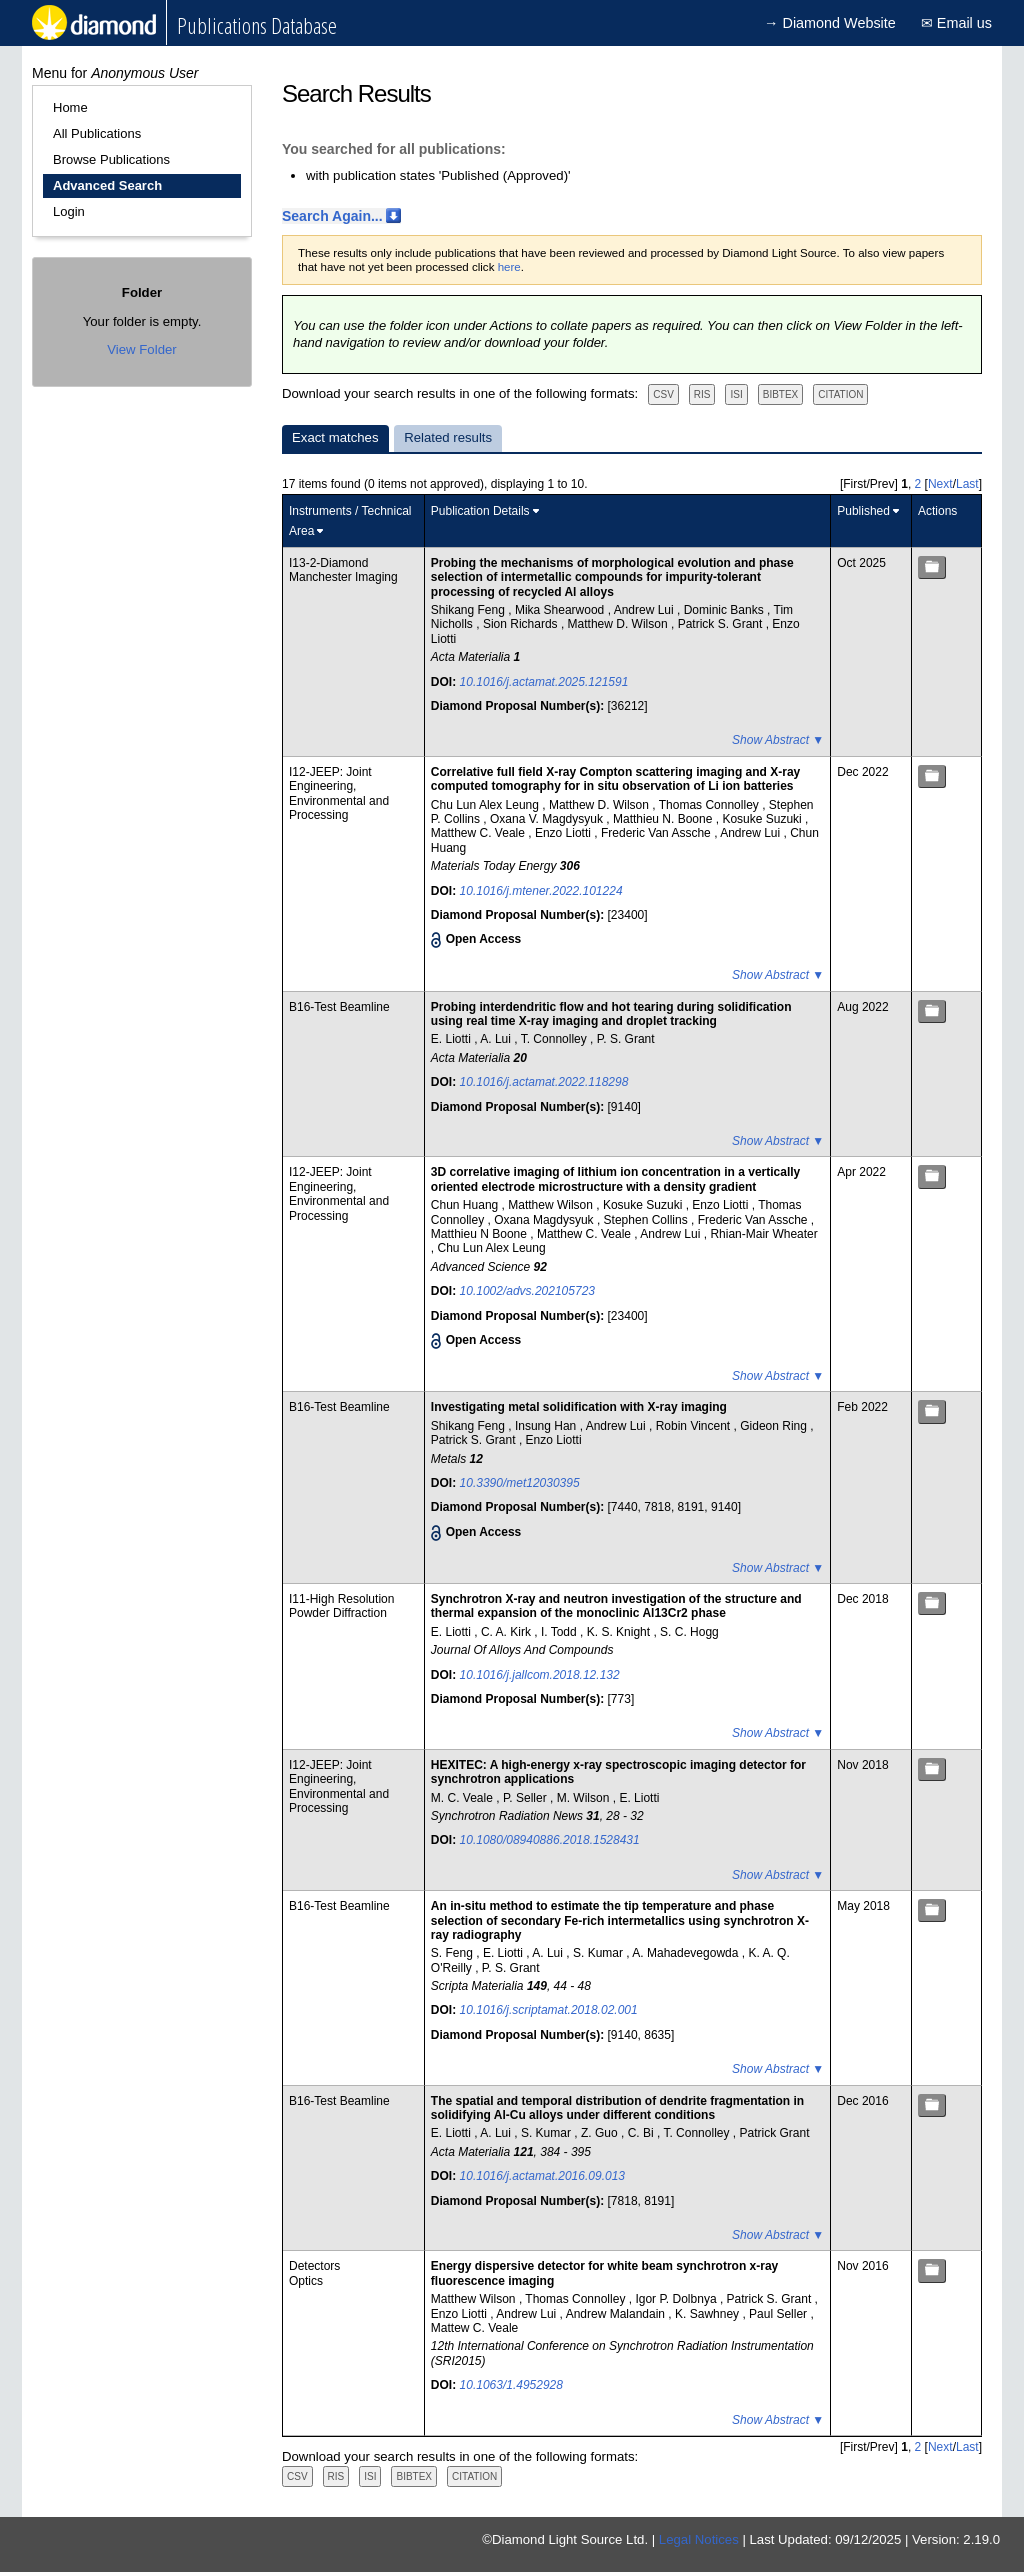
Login (69, 211)
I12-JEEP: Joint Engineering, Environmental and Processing (339, 793)
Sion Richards (522, 624)
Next (940, 484)
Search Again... (332, 216)
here (509, 267)
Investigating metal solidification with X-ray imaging (579, 1407)
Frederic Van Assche (657, 833)
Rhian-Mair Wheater (763, 1234)
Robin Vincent (695, 1426)
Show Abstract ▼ (778, 740)
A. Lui (497, 1039)
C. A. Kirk (507, 1632)
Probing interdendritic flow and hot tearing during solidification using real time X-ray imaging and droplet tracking (611, 1014)
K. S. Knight (620, 1632)
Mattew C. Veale (474, 2328)
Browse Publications (111, 159)
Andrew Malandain (617, 2314)
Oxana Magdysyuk (545, 1220)
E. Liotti (452, 1039)
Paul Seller (779, 2314)
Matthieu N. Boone (664, 819)
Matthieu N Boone (480, 1234)
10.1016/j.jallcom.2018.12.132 (540, 1675)
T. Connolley (555, 1039)
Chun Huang (466, 1205)
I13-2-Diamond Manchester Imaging (343, 570)
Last (967, 484)
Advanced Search (107, 185)
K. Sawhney (708, 2314)
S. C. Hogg (689, 1632)
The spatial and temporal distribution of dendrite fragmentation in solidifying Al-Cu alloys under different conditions (617, 2108)
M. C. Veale (463, 1798)
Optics (306, 2281)
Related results (448, 437)
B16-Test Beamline (339, 1007)
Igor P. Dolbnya (677, 2299)
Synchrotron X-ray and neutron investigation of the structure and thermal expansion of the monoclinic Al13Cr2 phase (616, 1606)
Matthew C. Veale (479, 833)
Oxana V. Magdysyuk (548, 819)
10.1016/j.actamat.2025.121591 (544, 682)
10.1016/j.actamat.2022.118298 (544, 1082)
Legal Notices (699, 2539)
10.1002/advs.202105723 (527, 1291)
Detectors (314, 2266)
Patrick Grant (774, 2133)
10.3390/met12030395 (520, 1483)
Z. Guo (601, 2133)
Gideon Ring (775, 1426)
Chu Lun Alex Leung (486, 805)
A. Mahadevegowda (686, 1953)
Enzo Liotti (564, 833)
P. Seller (526, 1798)
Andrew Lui (645, 610)
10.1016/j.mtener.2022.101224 (541, 891)
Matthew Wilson (552, 1205)
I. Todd (560, 1632)
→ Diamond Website (830, 23)
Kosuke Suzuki (763, 819)
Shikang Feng (469, 610)
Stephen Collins (647, 1220)
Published (863, 511)
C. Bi (642, 2133)
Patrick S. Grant (722, 624)
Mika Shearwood (561, 610)
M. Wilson (585, 1798)
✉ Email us (956, 23)
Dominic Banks (725, 610)
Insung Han (547, 1426)
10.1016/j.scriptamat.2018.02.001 (549, 2010)
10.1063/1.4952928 (511, 2385)
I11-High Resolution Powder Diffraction (341, 1606)
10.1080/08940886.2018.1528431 (550, 1840)
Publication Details (480, 511)
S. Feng (453, 1953)
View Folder (141, 349)
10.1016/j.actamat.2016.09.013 (542, 2176)
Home (70, 107)
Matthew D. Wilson (619, 624)
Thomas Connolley (710, 805)
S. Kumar (599, 1953)
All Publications (97, 133)
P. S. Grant (626, 1039)
